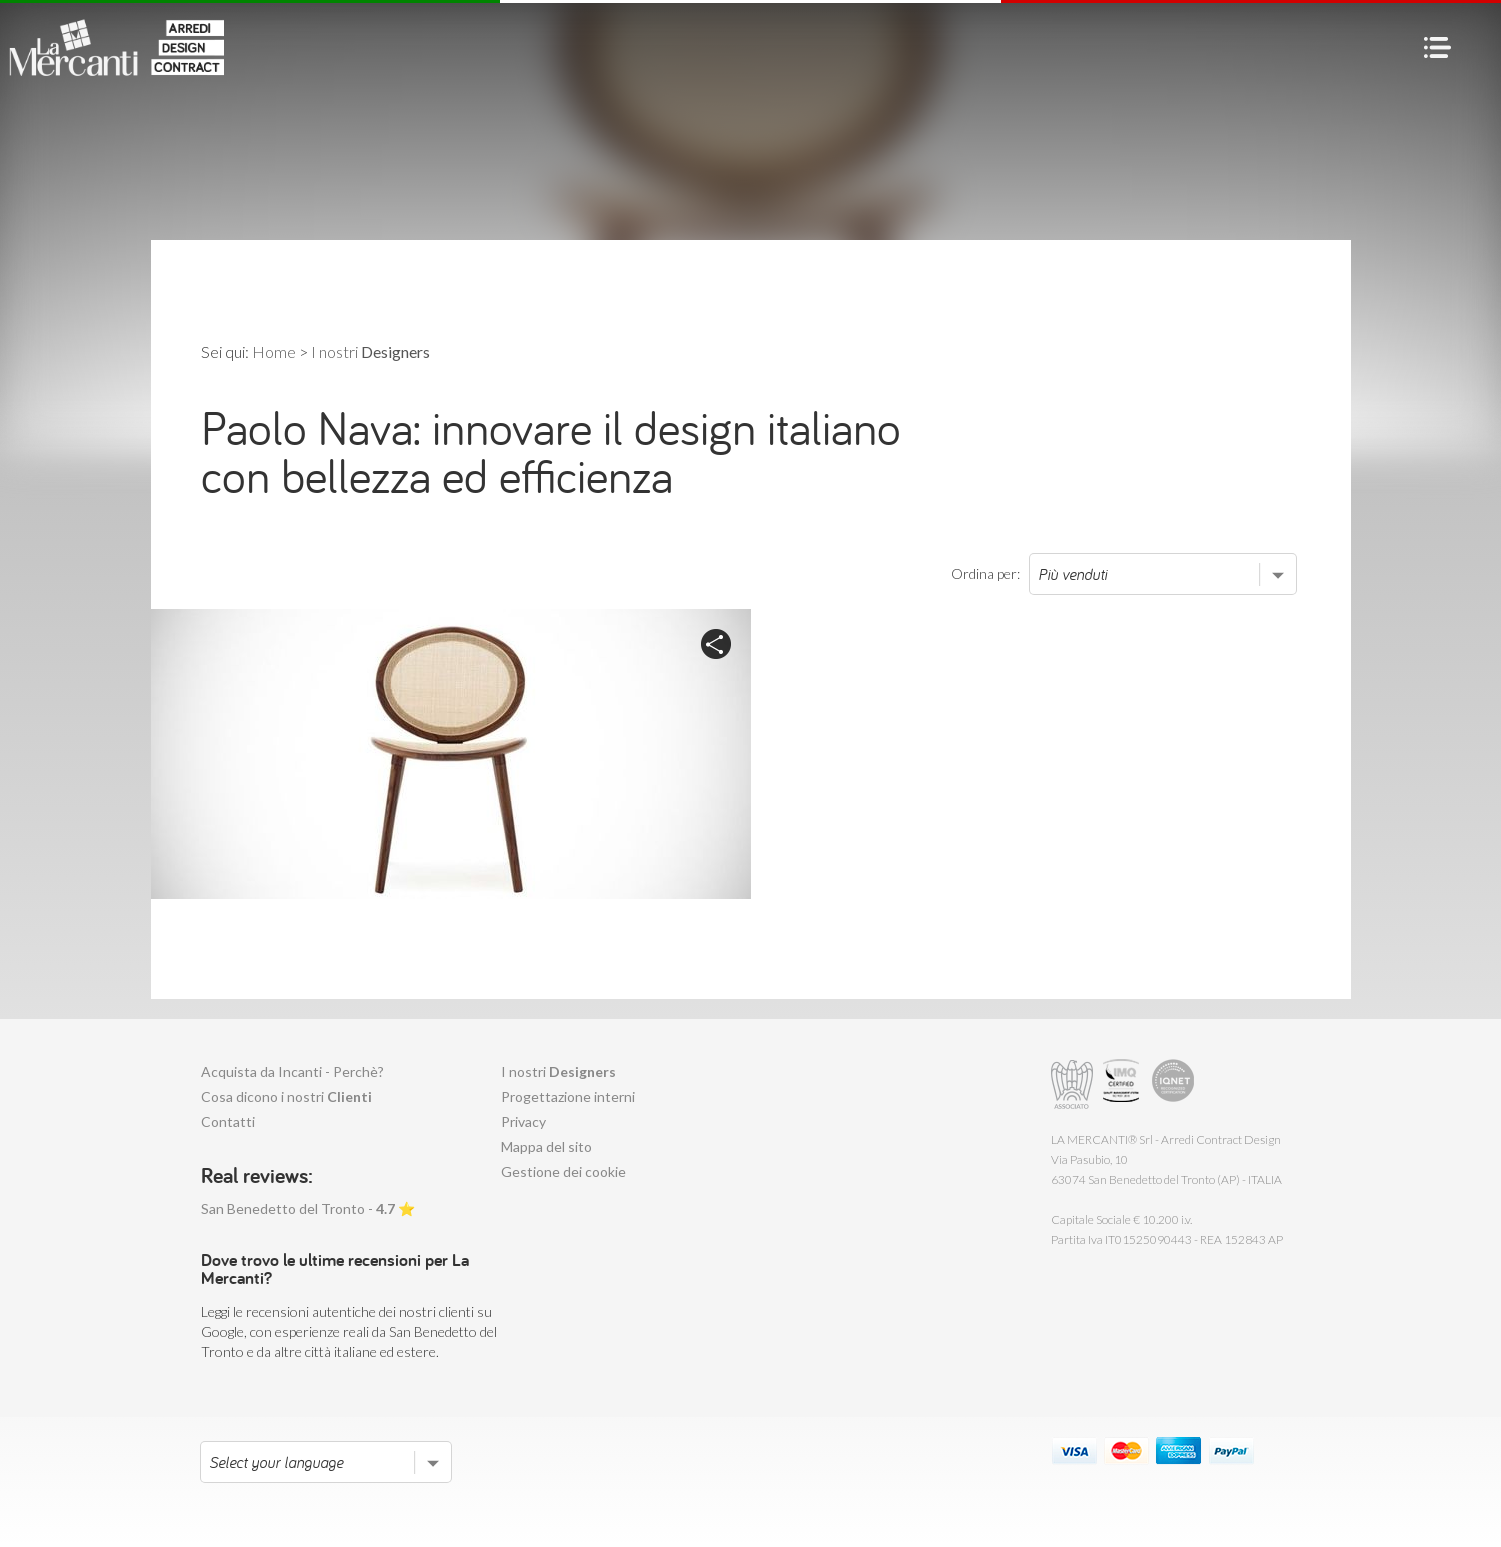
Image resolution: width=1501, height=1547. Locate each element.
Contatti (228, 1121)
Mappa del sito (546, 1146)
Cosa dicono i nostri (286, 1096)
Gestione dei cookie (563, 1171)
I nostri (558, 1071)
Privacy (523, 1121)
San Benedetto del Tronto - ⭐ (308, 1208)
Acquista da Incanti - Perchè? (292, 1071)
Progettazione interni (568, 1096)
